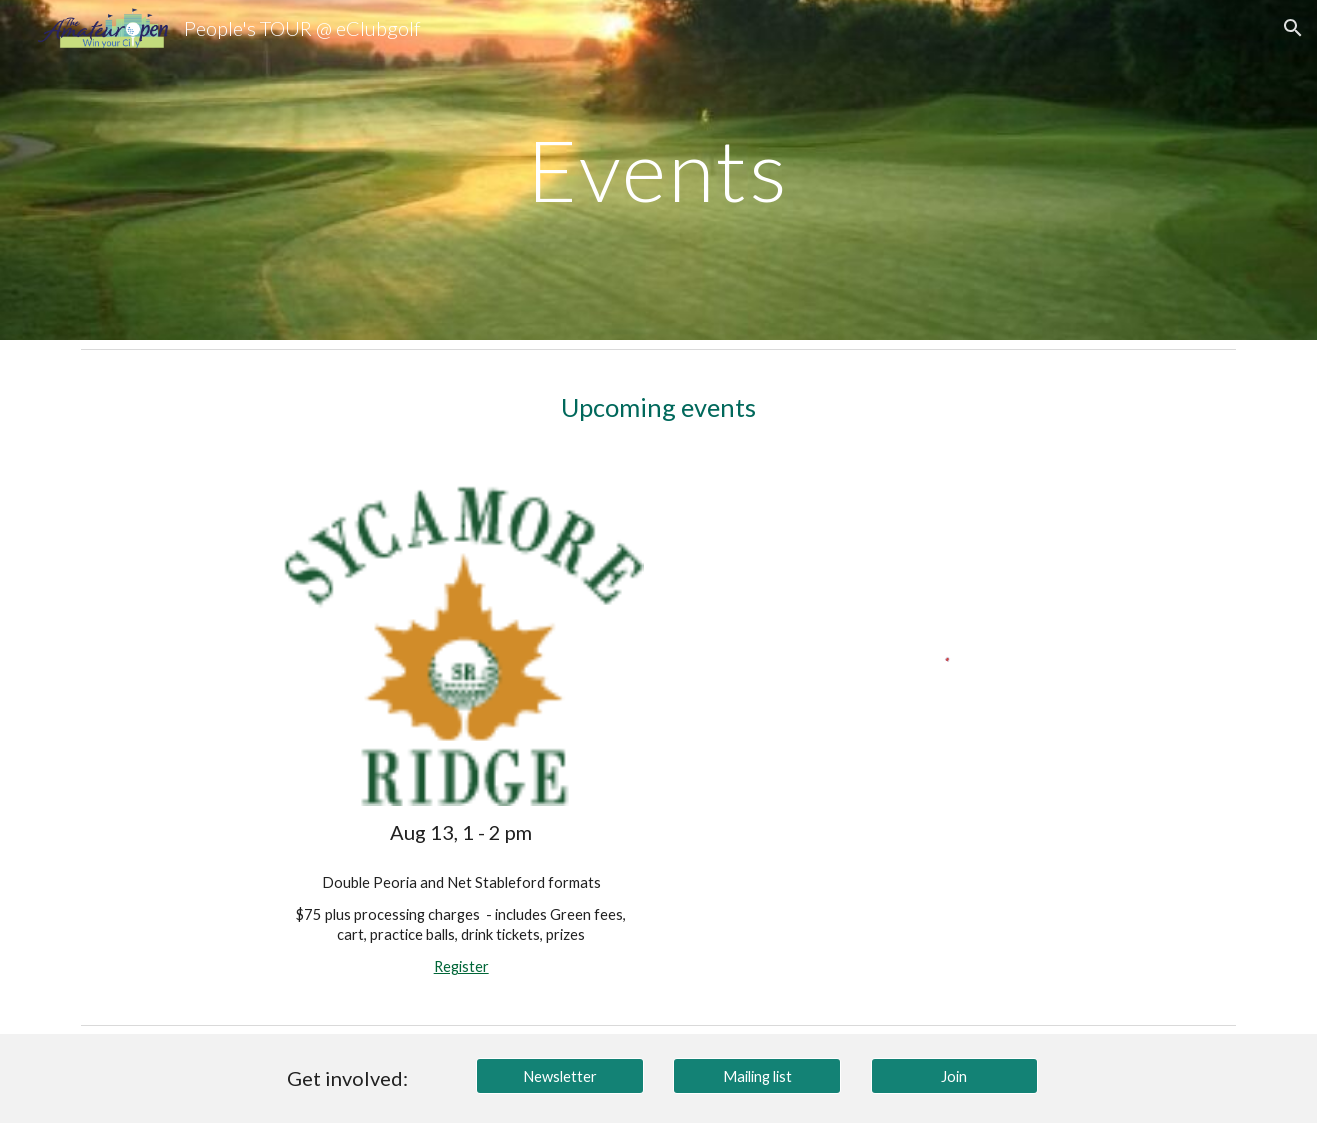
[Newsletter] (560, 1076)
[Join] (955, 1076)
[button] (1293, 28)
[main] (659, 169)
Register (461, 966)
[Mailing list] (757, 1076)
